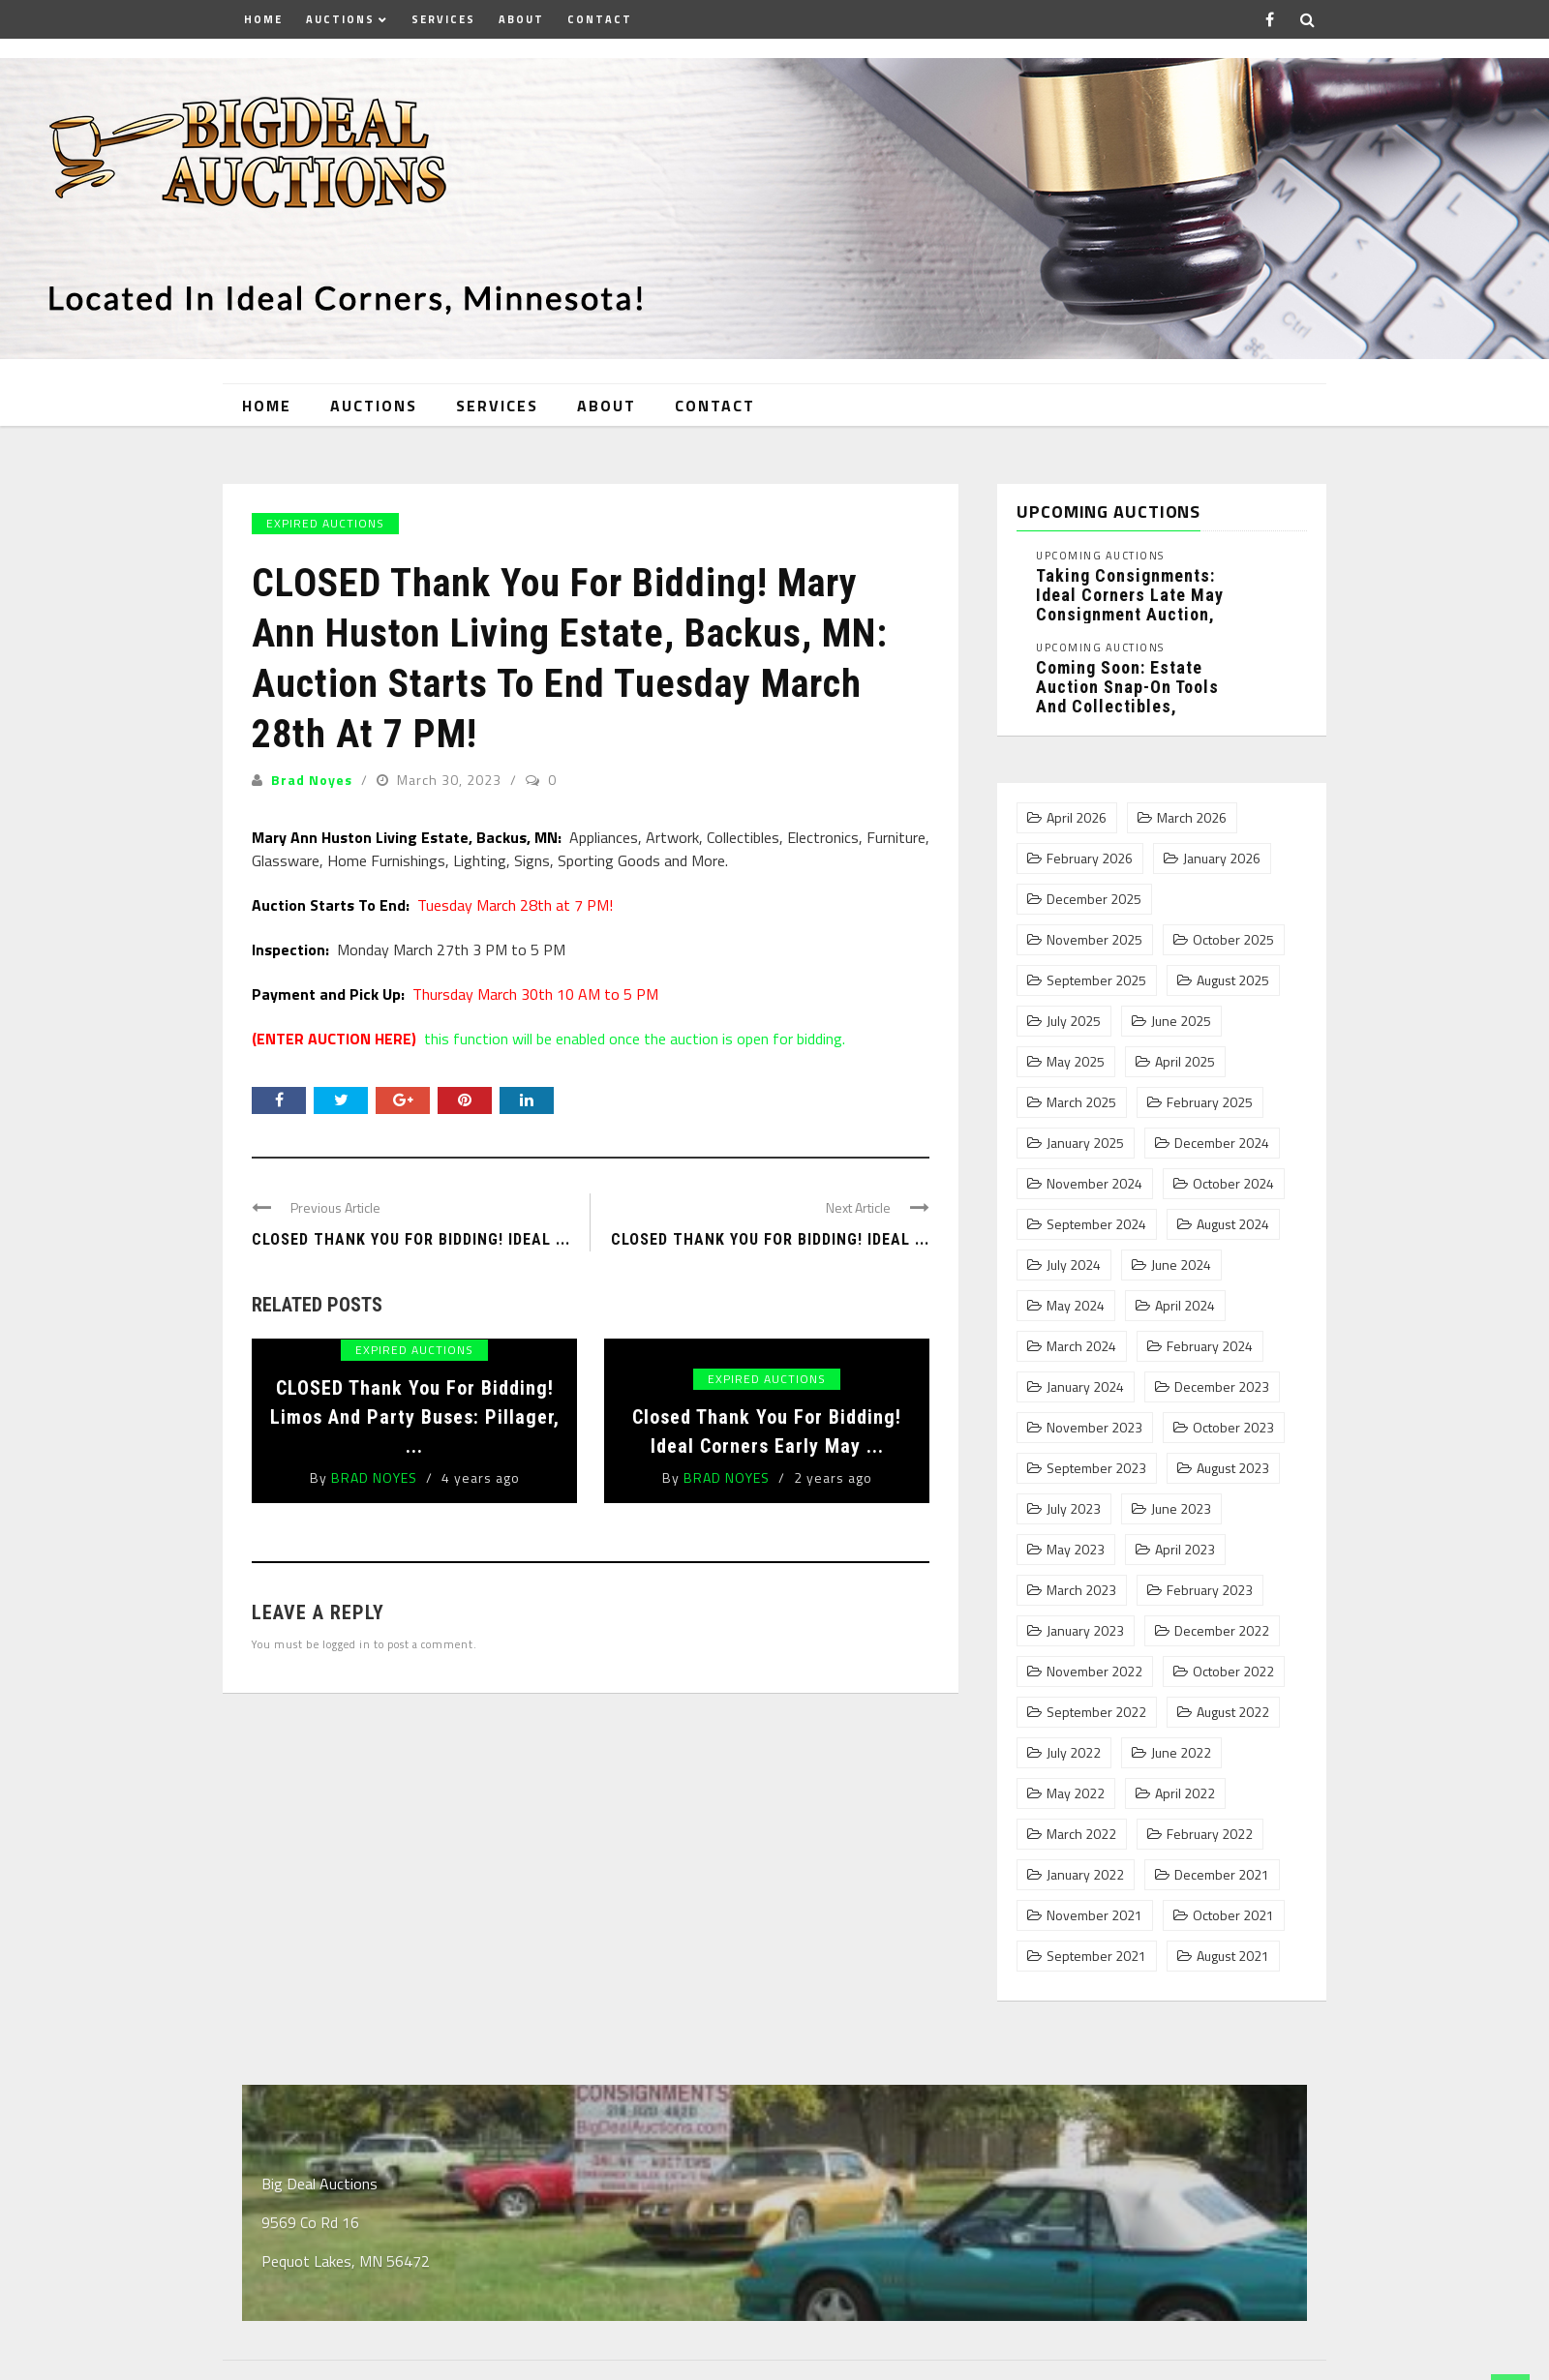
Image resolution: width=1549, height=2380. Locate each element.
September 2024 (1096, 1224)
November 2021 (1094, 1915)
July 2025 (1074, 1021)
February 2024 (1210, 1346)
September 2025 (1096, 980)
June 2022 (1181, 1752)
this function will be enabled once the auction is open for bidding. (548, 1038)
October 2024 (1233, 1183)
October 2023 (1233, 1427)
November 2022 (1094, 1671)
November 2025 (1094, 939)
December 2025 (1094, 899)
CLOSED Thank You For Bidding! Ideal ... (411, 1239)
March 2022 (1081, 1834)
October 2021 (1233, 1915)
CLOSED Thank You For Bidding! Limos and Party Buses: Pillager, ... (415, 1417)
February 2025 (1210, 1102)
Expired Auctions (325, 523)
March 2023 (1081, 1590)
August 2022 (1233, 1712)
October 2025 (1233, 939)
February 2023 (1210, 1590)
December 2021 (1221, 1874)
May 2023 (1076, 1549)
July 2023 (1074, 1509)
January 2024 (1085, 1387)
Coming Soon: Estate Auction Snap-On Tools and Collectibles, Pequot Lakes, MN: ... (1127, 696)
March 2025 (1081, 1102)
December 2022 (1221, 1631)
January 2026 (1221, 858)
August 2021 (1233, 1956)
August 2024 (1233, 1224)
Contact (599, 19)
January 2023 (1085, 1631)
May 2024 (1076, 1305)
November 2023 (1094, 1427)
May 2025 (1076, 1061)
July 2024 (1074, 1265)
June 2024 (1181, 1265)
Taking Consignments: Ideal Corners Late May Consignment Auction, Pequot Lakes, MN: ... (1130, 604)
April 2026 (1077, 818)
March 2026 (1192, 818)
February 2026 (1090, 858)
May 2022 (1076, 1793)
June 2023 (1181, 1509)
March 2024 (1081, 1346)
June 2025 (1181, 1021)
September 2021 (1096, 1956)
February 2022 (1210, 1834)
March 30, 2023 (451, 779)
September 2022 (1096, 1712)
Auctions (340, 19)
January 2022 (1085, 1874)
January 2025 (1085, 1143)
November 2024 (1094, 1183)
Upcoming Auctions (1100, 556)
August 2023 (1233, 1468)
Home (263, 19)
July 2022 (1074, 1752)
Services (443, 19)
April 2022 (1185, 1793)
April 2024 (1185, 1305)
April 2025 (1185, 1061)
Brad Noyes (311, 779)
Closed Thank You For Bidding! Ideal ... (770, 1239)
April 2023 (1185, 1549)
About (521, 19)
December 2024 (1221, 1143)
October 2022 (1233, 1671)
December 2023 (1221, 1387)
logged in (346, 1644)
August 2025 (1233, 980)
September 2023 (1096, 1468)
